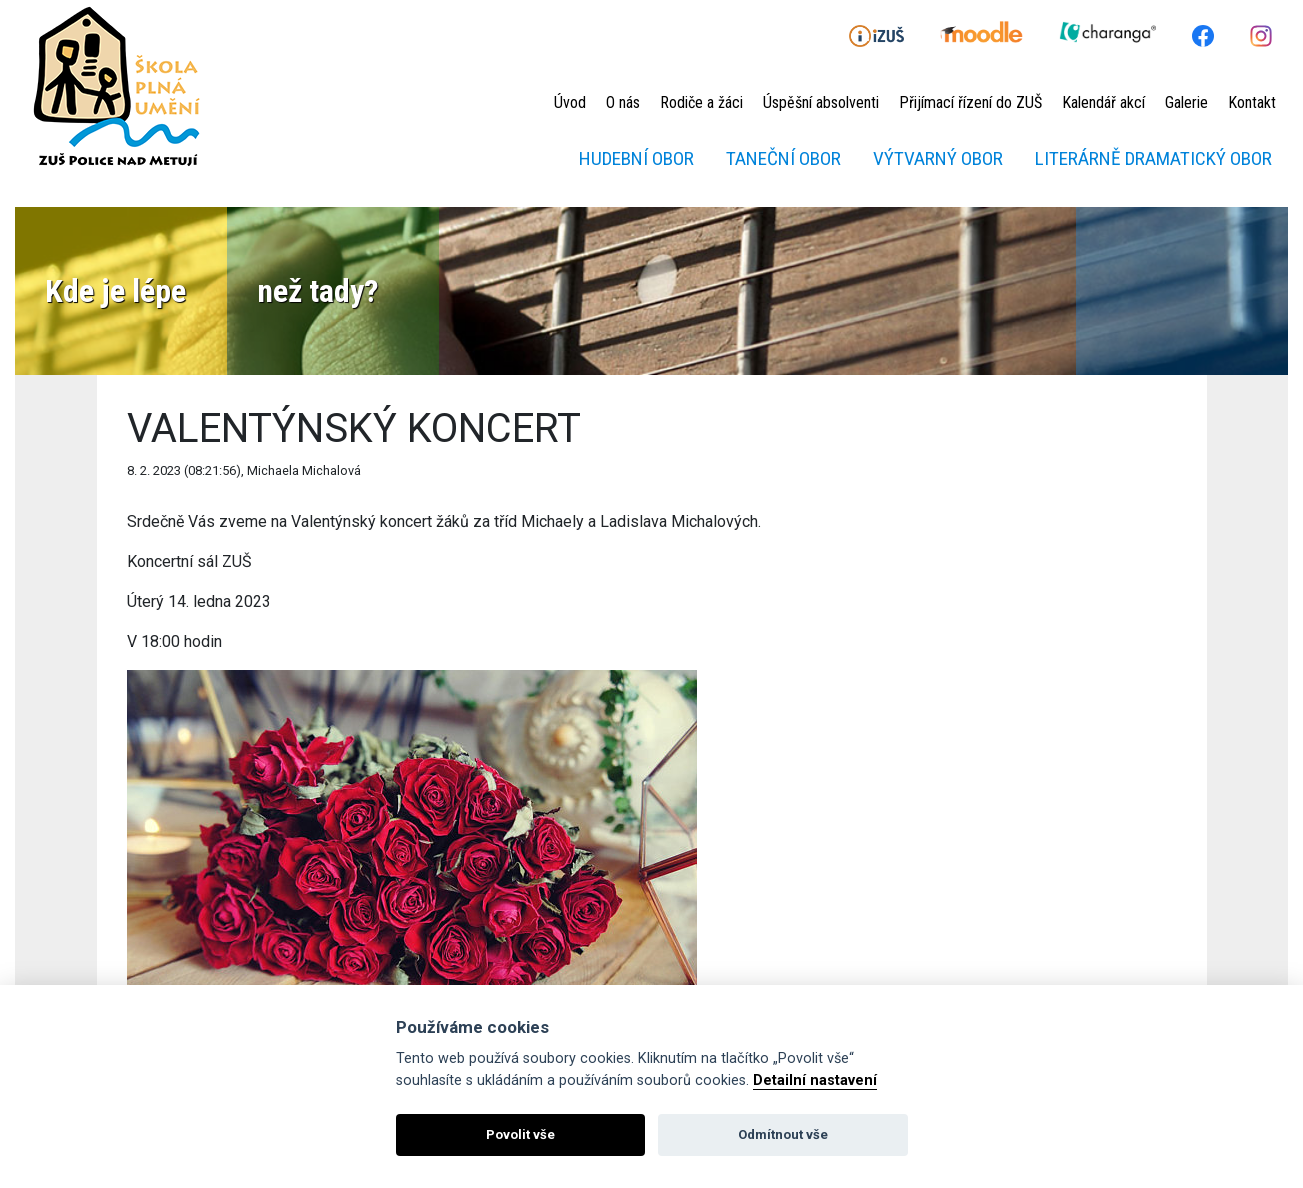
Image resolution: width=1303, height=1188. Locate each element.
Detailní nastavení (815, 1080)
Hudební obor (636, 158)
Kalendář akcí (1103, 102)
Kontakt (1252, 102)
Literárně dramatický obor (1153, 158)
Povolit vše (520, 1134)
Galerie (1186, 102)
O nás (623, 102)
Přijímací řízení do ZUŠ (970, 102)
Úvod (570, 102)
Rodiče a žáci (701, 102)
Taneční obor (783, 158)
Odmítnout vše (783, 1134)
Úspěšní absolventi (821, 102)
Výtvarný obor (938, 158)
